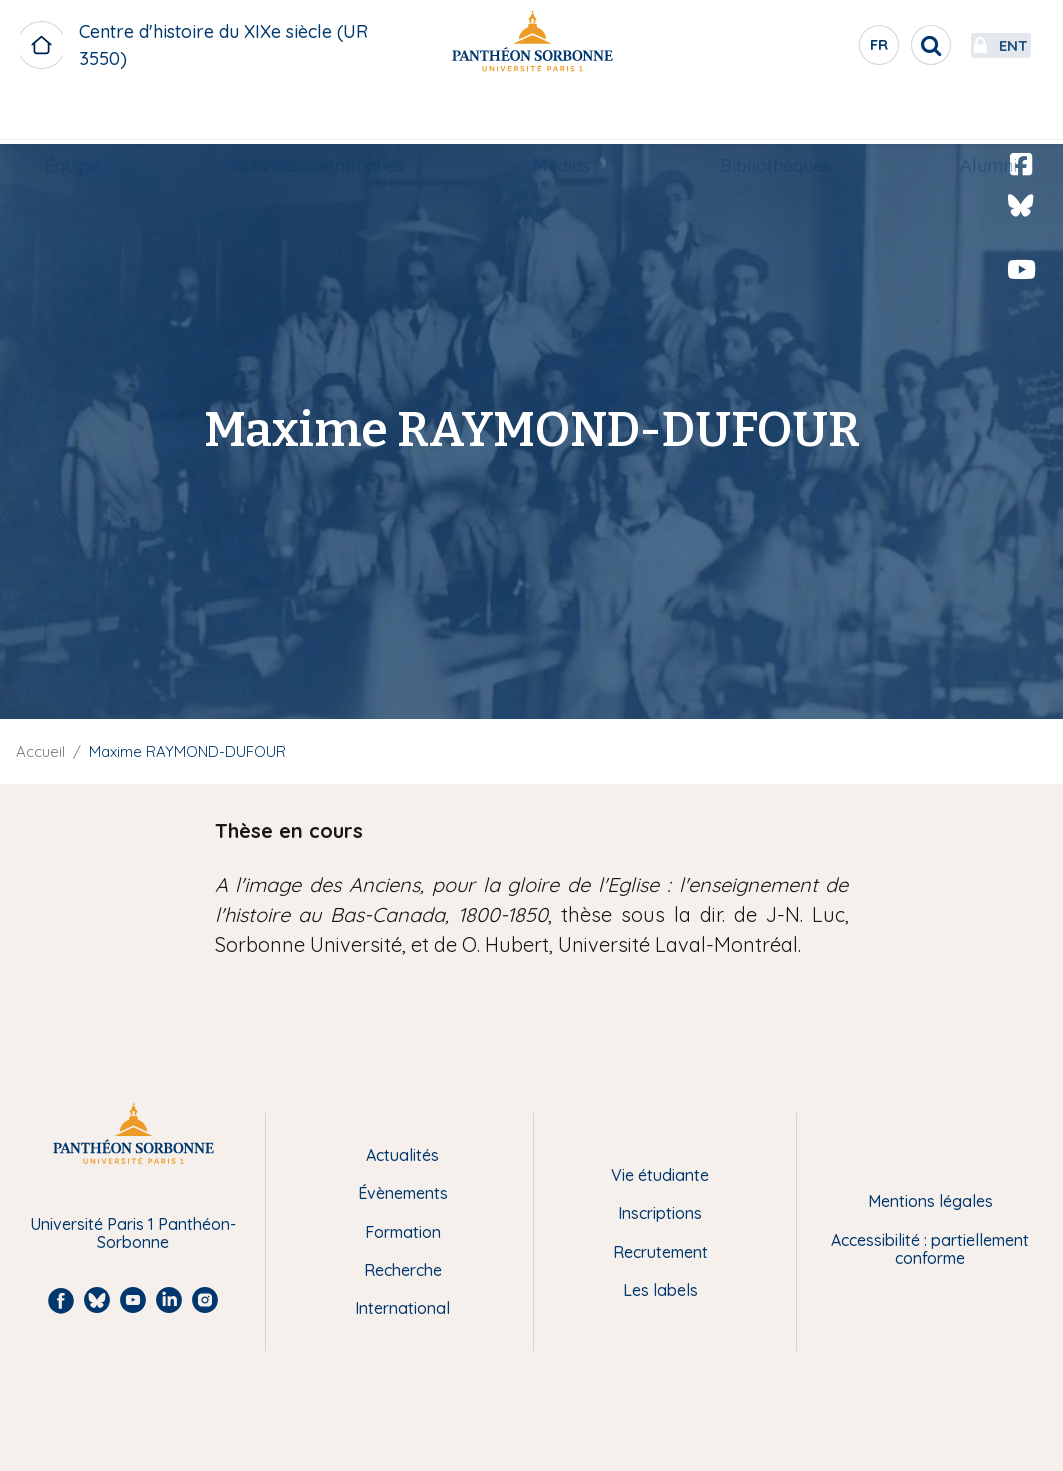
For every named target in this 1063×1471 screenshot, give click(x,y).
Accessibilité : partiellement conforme (930, 1249)
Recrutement (660, 1252)
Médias (562, 116)
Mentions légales (930, 1201)
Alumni (969, 116)
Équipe (92, 116)
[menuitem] (92, 117)
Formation (403, 1232)
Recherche (403, 1270)
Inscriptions (660, 1213)
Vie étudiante (660, 1175)
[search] (869, 45)
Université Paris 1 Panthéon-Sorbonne (133, 1233)
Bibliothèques (765, 116)
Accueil (40, 751)
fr (818, 49)
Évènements (403, 1193)
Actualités (402, 1155)
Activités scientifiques (327, 116)
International (402, 1308)
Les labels (660, 1290)
